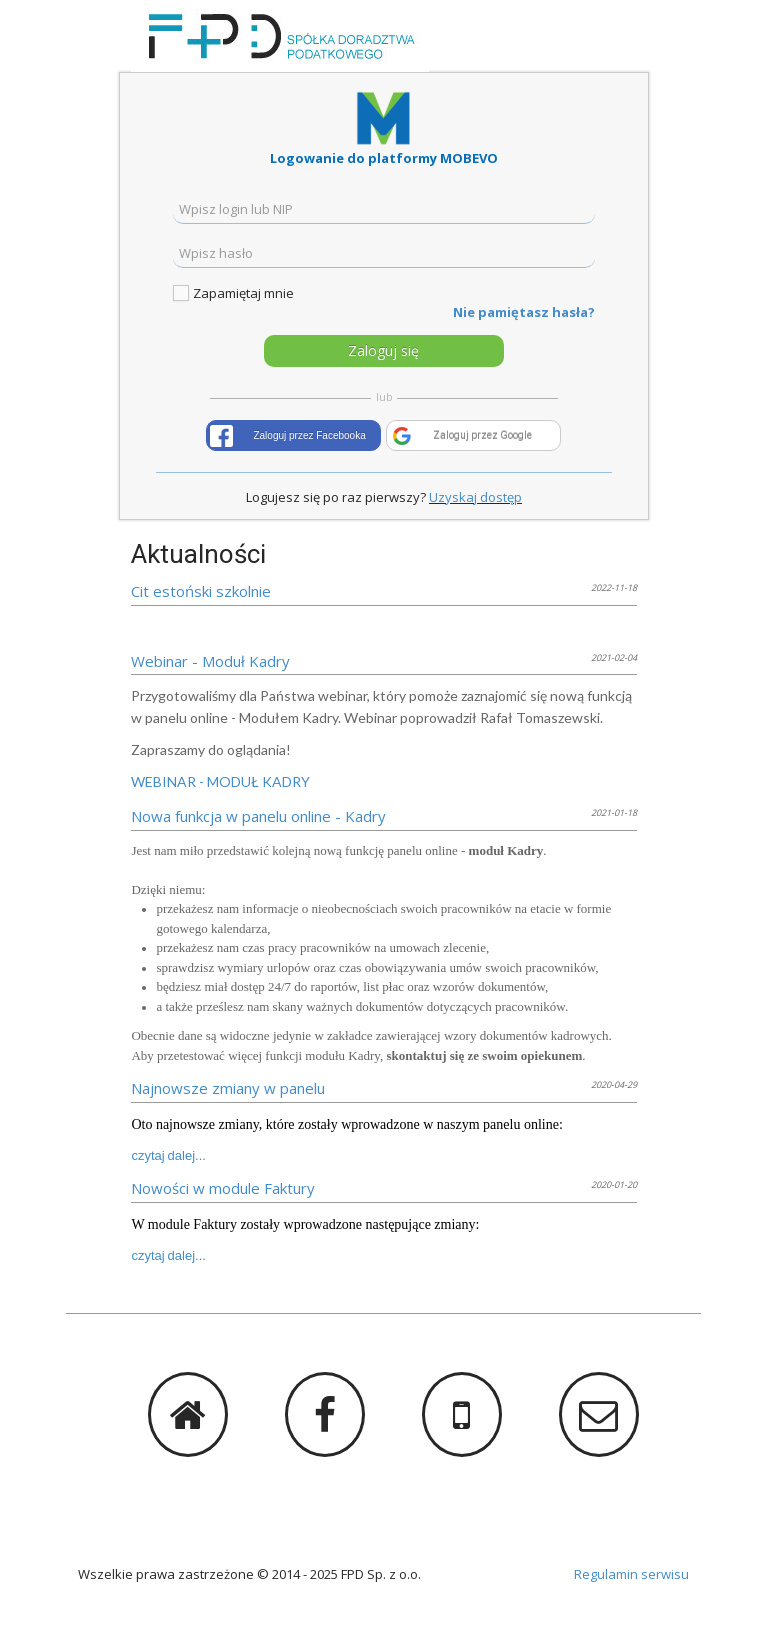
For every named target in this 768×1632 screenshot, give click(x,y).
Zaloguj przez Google (482, 435)
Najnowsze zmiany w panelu (228, 1088)
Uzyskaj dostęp (475, 497)
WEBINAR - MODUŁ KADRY (220, 781)
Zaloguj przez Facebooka (309, 435)
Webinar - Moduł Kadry (210, 661)
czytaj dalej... (168, 1155)
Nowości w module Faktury (223, 1188)
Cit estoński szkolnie (201, 591)
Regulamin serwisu (631, 1574)
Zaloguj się (383, 350)
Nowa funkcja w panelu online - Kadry (258, 816)
